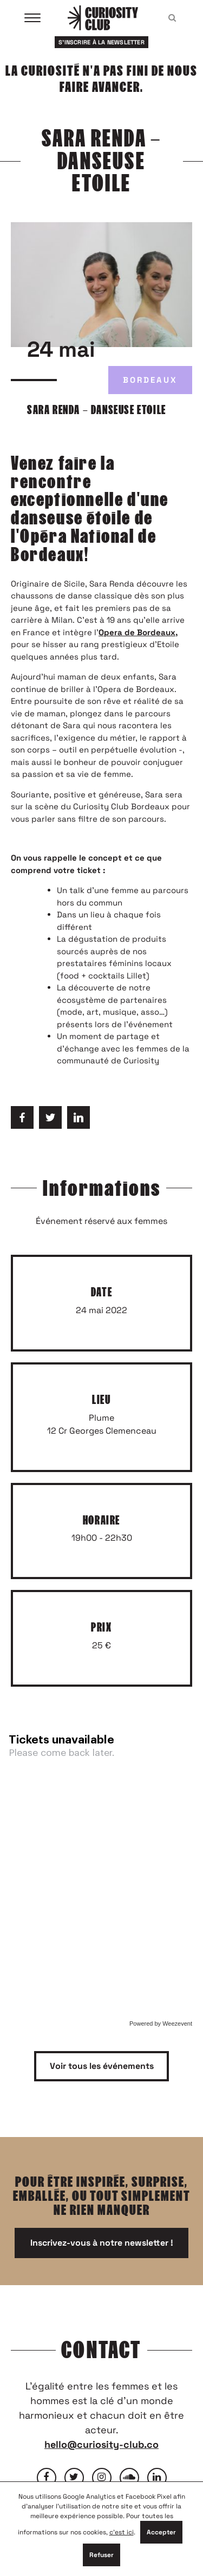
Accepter (161, 2532)
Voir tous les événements (102, 2066)
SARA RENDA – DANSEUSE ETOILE (96, 410)
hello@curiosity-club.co (101, 2444)
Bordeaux (150, 380)
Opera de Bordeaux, (138, 632)
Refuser (101, 2555)
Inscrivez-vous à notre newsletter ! (101, 2242)
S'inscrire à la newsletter (101, 42)
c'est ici (121, 2532)
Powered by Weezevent (160, 2023)
